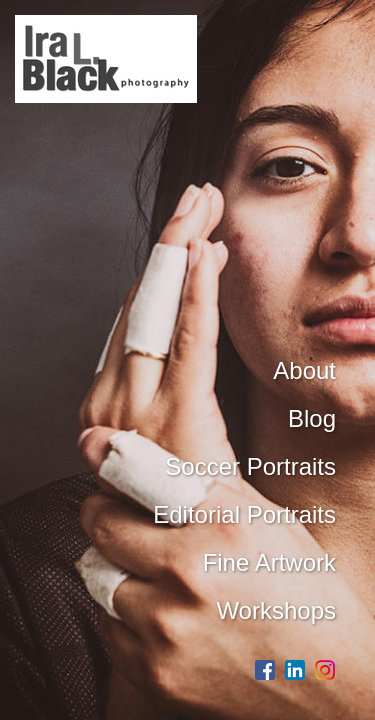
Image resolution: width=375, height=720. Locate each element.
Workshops (276, 610)
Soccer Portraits (250, 466)
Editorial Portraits (244, 514)
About (304, 370)
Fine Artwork (269, 562)
